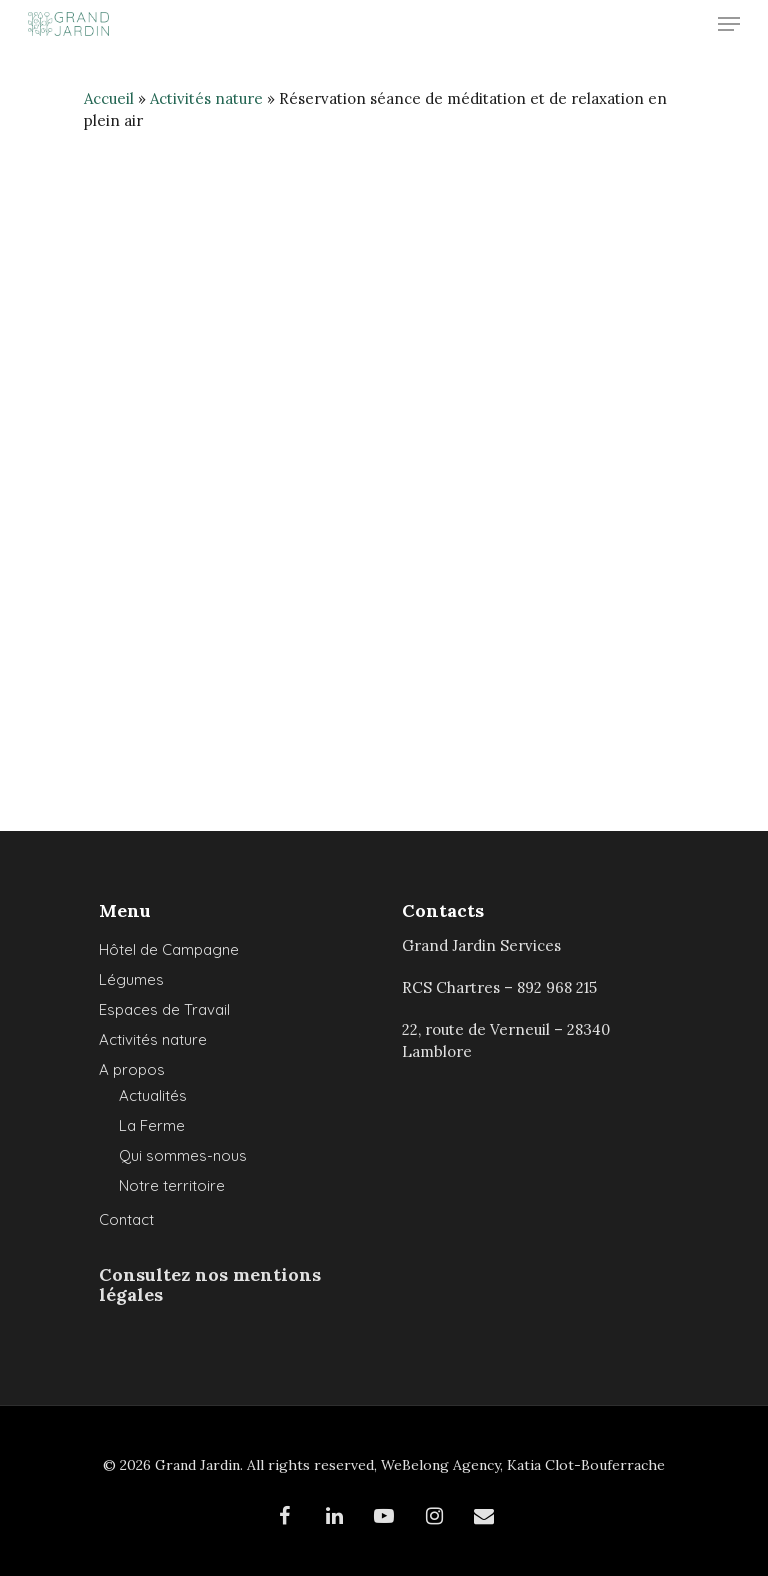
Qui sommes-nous (183, 1155)
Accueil (109, 98)
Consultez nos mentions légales (210, 1284)
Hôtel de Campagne (169, 949)
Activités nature (206, 98)
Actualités (153, 1095)
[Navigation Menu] (729, 24)
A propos (132, 1069)
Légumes (131, 979)
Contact (126, 1219)
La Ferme (152, 1125)
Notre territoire (172, 1185)
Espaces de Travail (164, 1009)
